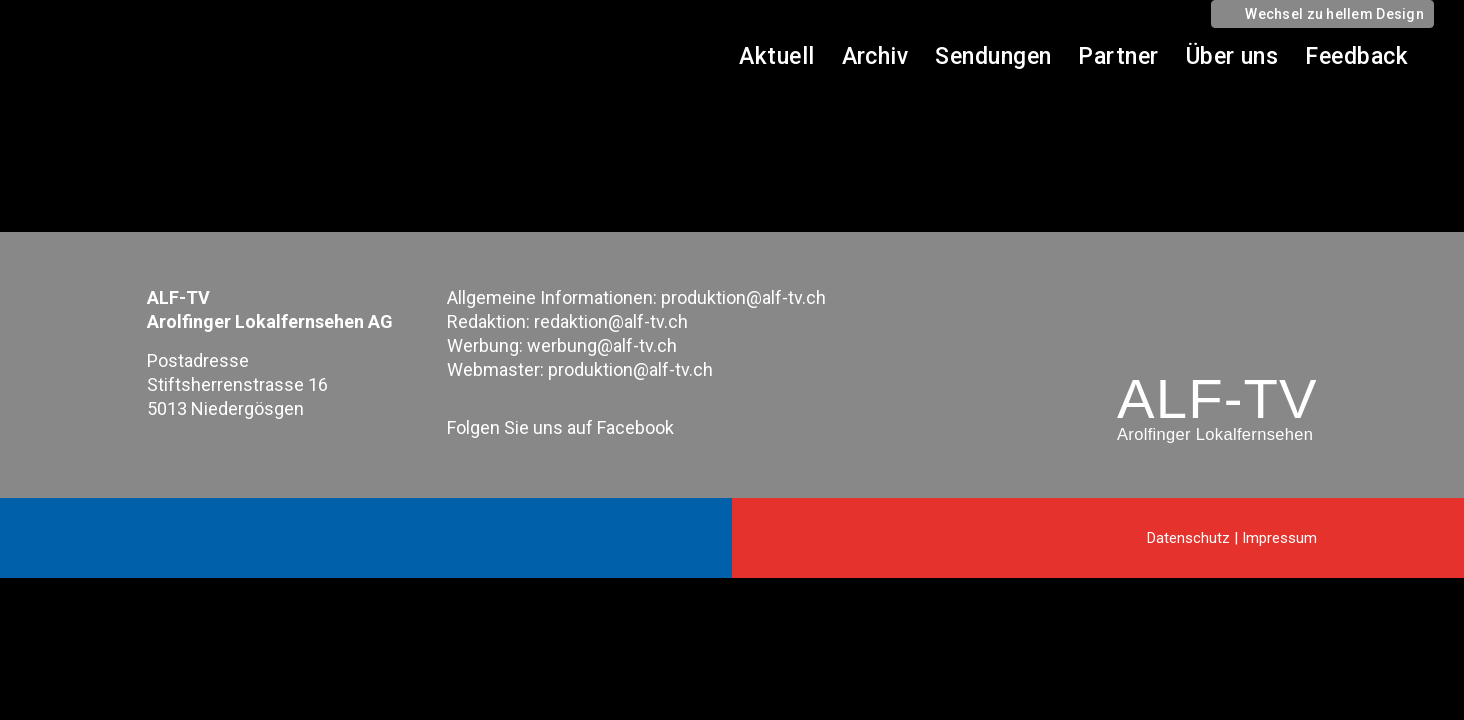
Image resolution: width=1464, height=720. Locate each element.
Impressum (1279, 538)
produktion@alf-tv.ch (743, 297)
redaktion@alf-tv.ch (611, 321)
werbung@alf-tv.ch (602, 345)
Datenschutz (1188, 538)
